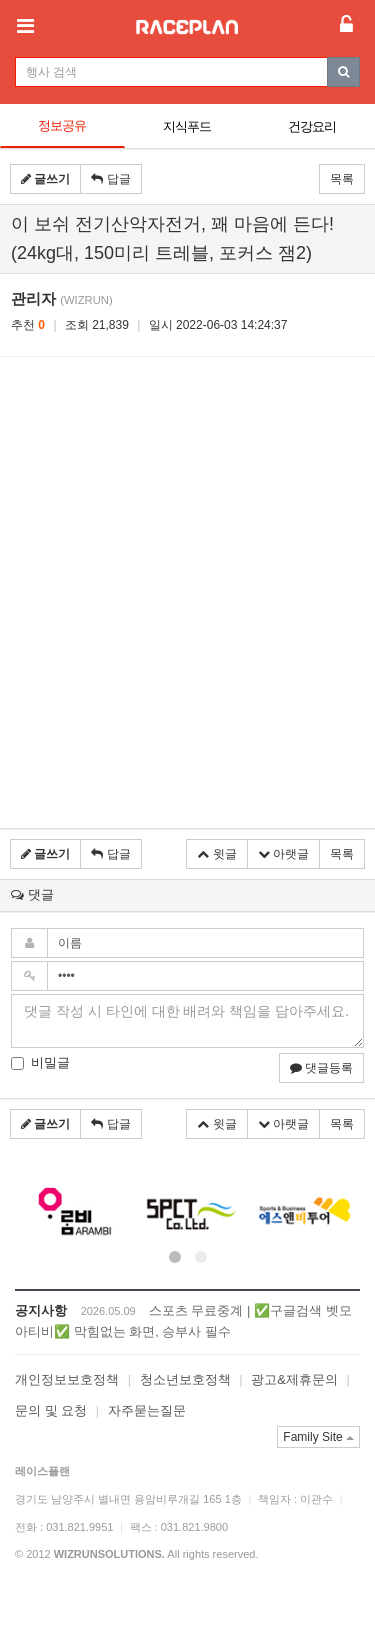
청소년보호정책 (185, 1379)
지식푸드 (187, 126)
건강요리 (312, 126)
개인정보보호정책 (67, 1379)
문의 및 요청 (51, 1410)
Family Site (318, 1437)
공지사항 (41, 1310)
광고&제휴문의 (294, 1379)
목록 (342, 179)
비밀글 (40, 1062)
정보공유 (62, 125)
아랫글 (283, 854)
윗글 (216, 854)
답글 (110, 179)
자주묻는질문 (147, 1410)
